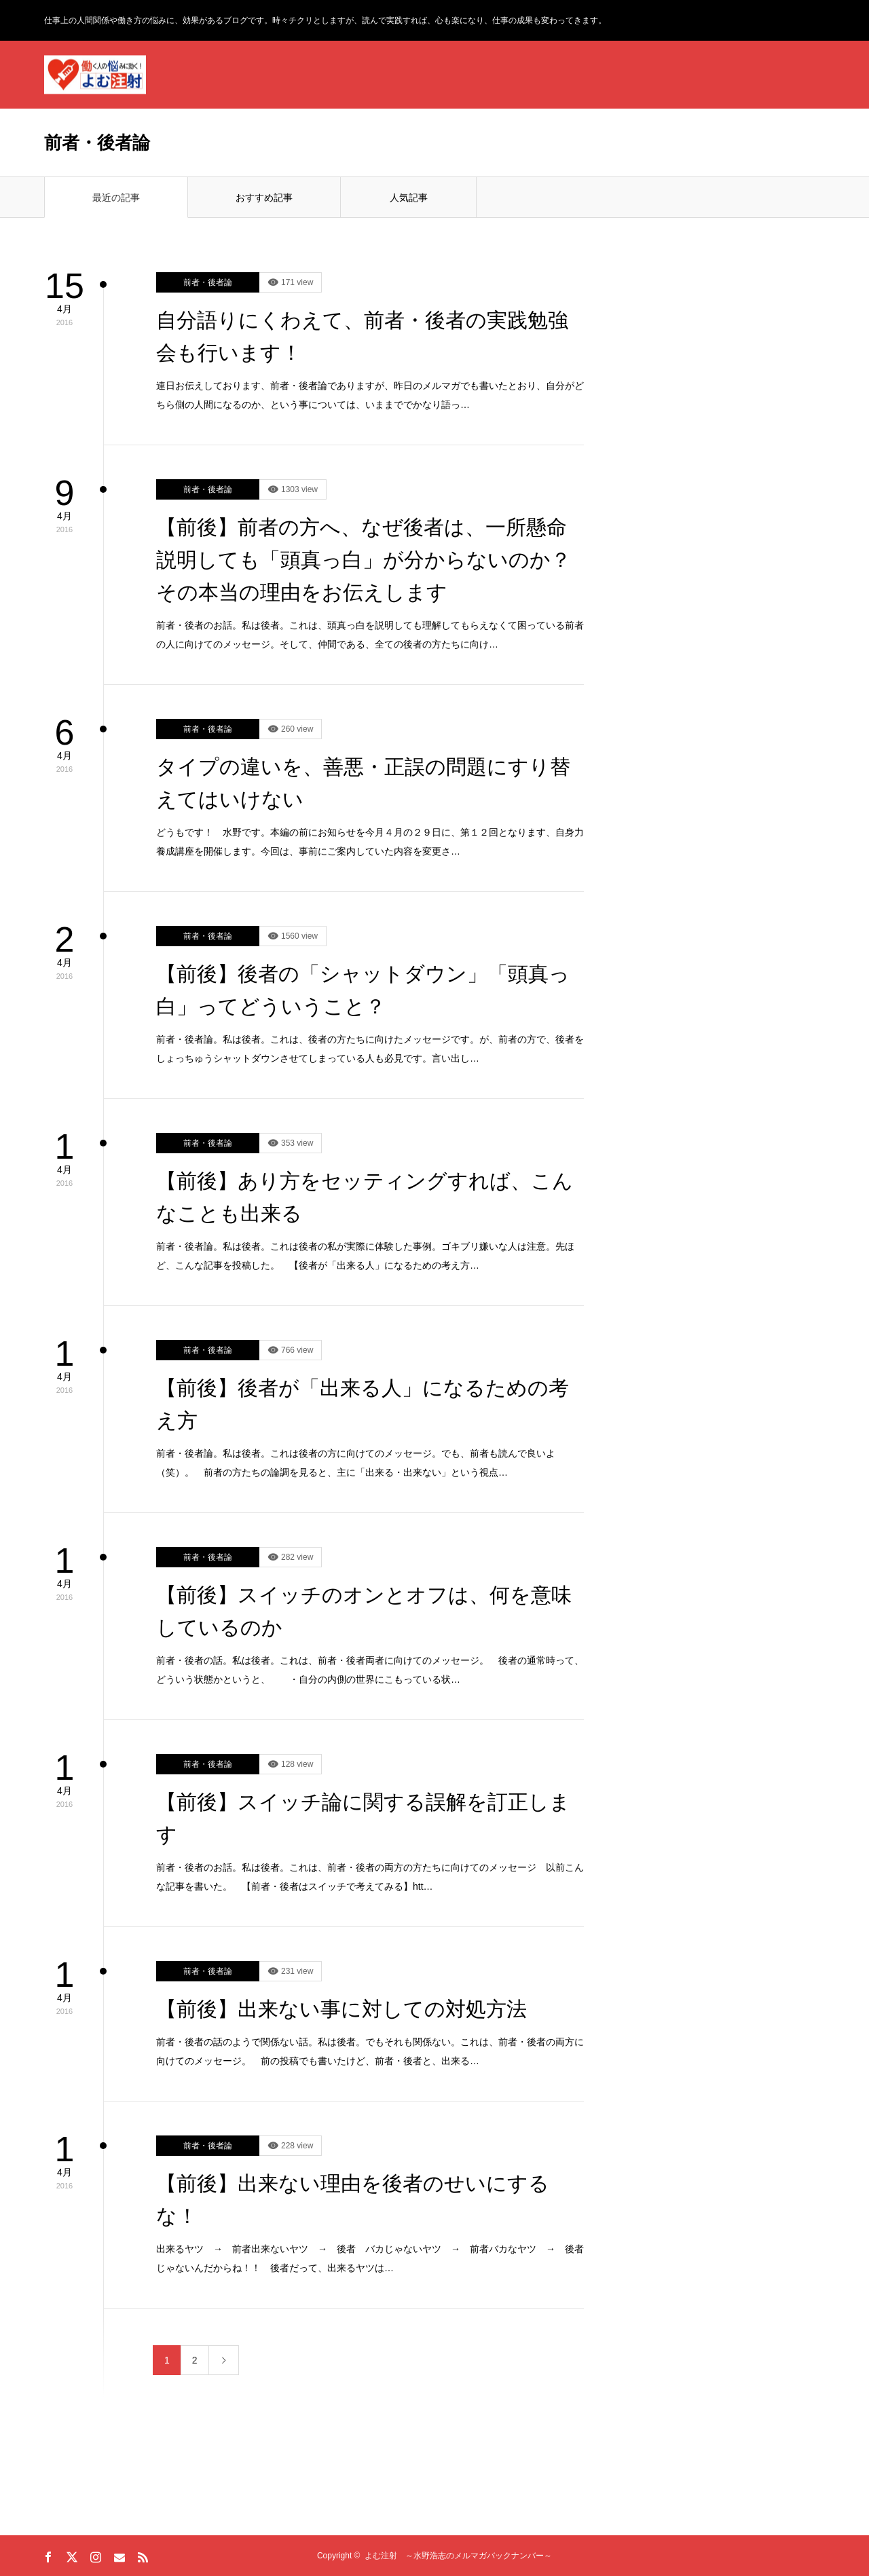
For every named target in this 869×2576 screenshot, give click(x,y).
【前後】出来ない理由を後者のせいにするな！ (352, 2199)
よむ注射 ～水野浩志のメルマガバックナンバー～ (458, 2555)
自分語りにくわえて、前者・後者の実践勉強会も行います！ (362, 336)
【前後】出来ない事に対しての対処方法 (341, 2009)
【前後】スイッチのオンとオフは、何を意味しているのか (364, 1611)
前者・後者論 (207, 282)
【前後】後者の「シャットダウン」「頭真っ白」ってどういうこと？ (363, 990)
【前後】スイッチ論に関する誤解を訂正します (363, 1818)
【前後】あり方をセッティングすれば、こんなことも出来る (364, 1197)
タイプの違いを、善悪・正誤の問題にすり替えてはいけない (363, 782)
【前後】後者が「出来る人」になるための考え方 (362, 1404)
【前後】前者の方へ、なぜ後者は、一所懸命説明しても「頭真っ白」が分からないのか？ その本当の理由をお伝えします (370, 559)
